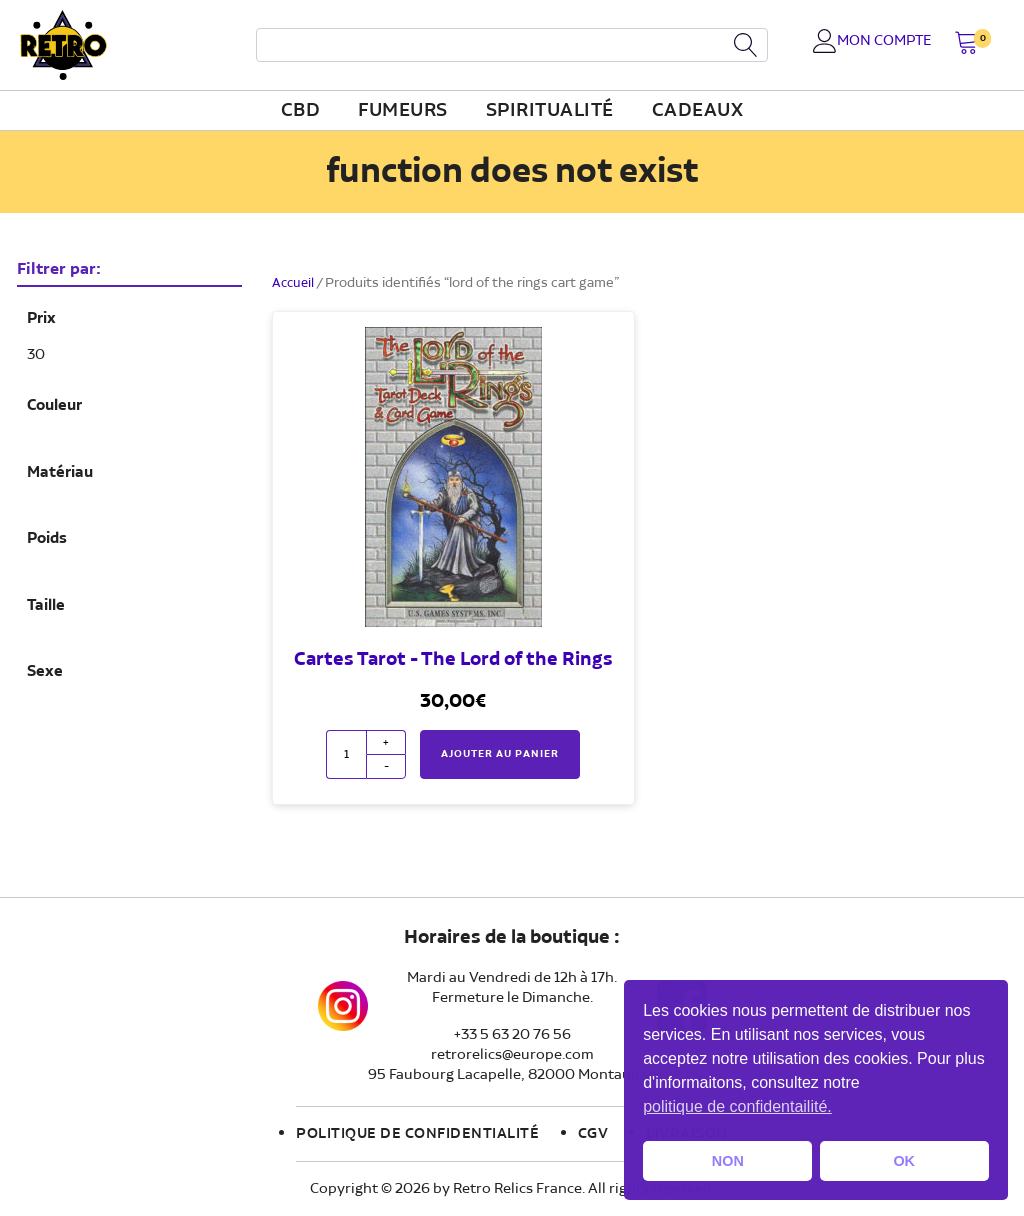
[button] (966, 44)
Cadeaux (698, 111)
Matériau (60, 473)
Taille (46, 606)
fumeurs (403, 111)
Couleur (54, 406)
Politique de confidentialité (417, 1134)
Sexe (45, 672)
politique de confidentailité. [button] (737, 1106)
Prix (41, 319)
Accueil (294, 283)
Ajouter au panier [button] (500, 754)
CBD (301, 111)
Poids (47, 539)
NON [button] (728, 1161)
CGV (593, 1134)
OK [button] (904, 1161)
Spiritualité (550, 111)
